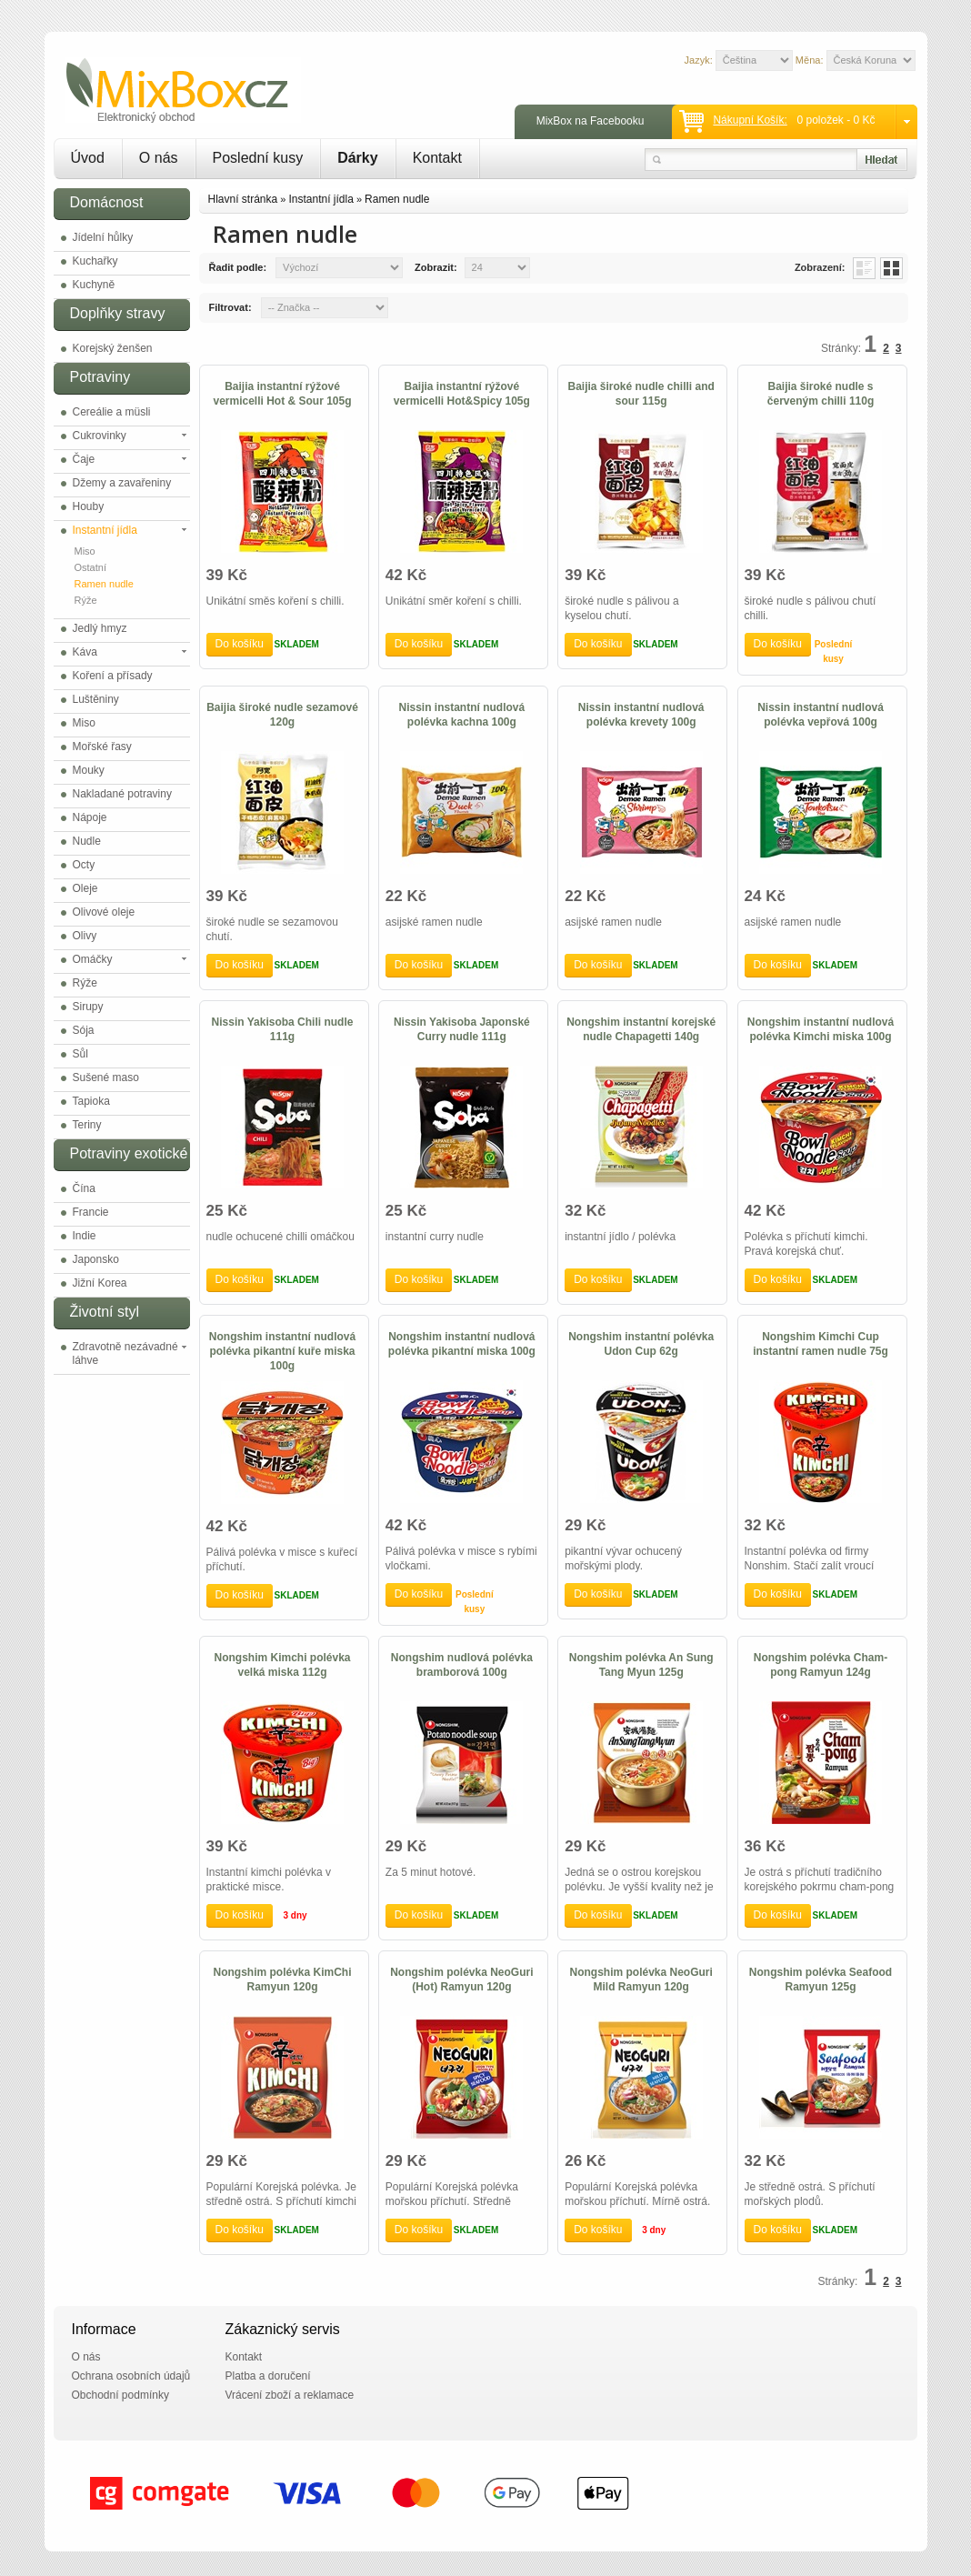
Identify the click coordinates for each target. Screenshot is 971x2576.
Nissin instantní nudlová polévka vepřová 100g (820, 714)
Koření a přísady (113, 675)
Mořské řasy (102, 746)
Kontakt (437, 157)
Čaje (84, 459)
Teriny (87, 1124)
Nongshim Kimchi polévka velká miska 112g (282, 1665)
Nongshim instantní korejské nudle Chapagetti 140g (641, 1029)
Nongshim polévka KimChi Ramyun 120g (282, 1979)
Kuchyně (94, 284)
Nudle (87, 841)
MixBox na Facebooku (590, 121)
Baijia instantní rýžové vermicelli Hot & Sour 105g (282, 393)
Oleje (85, 888)
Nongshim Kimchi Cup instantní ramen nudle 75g (820, 1344)
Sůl (80, 1053)
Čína (84, 1188)
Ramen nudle (104, 583)
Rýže (86, 600)
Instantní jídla (105, 530)
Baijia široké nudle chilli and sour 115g (640, 393)
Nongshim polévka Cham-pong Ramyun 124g (820, 1665)
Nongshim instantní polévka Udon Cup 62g (641, 1344)
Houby (89, 506)
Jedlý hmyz (100, 628)
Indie (84, 1235)
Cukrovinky (99, 435)
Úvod (88, 157)
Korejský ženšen (113, 348)
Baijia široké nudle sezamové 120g (282, 714)
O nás (158, 157)
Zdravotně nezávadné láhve (125, 1353)
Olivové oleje (104, 912)
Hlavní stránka (243, 199)
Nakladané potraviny (122, 793)
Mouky (89, 770)
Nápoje (90, 817)
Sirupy (88, 1006)
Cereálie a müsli (112, 412)
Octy (84, 864)
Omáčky (93, 959)
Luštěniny (96, 699)
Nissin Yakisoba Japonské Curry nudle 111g (462, 1029)
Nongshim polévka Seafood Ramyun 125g (820, 1979)
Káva (85, 652)
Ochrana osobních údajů (131, 2376)
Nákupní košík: (749, 120)
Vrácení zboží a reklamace (290, 2395)
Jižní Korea (100, 1283)
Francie (91, 1212)
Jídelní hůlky (103, 237)
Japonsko (96, 1259)
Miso (85, 551)
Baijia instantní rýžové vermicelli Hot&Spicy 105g (462, 393)
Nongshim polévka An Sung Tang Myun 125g (641, 1665)
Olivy (85, 935)
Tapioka (91, 1101)
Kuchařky (95, 261)
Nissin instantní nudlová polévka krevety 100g (641, 714)
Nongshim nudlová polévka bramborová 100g (462, 1665)
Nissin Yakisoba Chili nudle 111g (283, 1029)
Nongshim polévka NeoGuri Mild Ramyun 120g (641, 1979)
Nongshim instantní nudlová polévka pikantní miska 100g (462, 1344)
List (864, 268)
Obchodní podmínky (120, 2395)
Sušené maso (106, 1077)
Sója (84, 1030)
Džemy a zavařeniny (122, 482)
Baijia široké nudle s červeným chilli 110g (820, 393)
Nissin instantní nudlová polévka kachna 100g (462, 714)
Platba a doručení (268, 2376)
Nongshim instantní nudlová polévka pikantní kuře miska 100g (282, 1351)
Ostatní (90, 567)
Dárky (357, 157)
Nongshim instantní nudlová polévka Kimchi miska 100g (820, 1029)
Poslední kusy (258, 157)
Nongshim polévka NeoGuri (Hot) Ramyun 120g (461, 1979)
